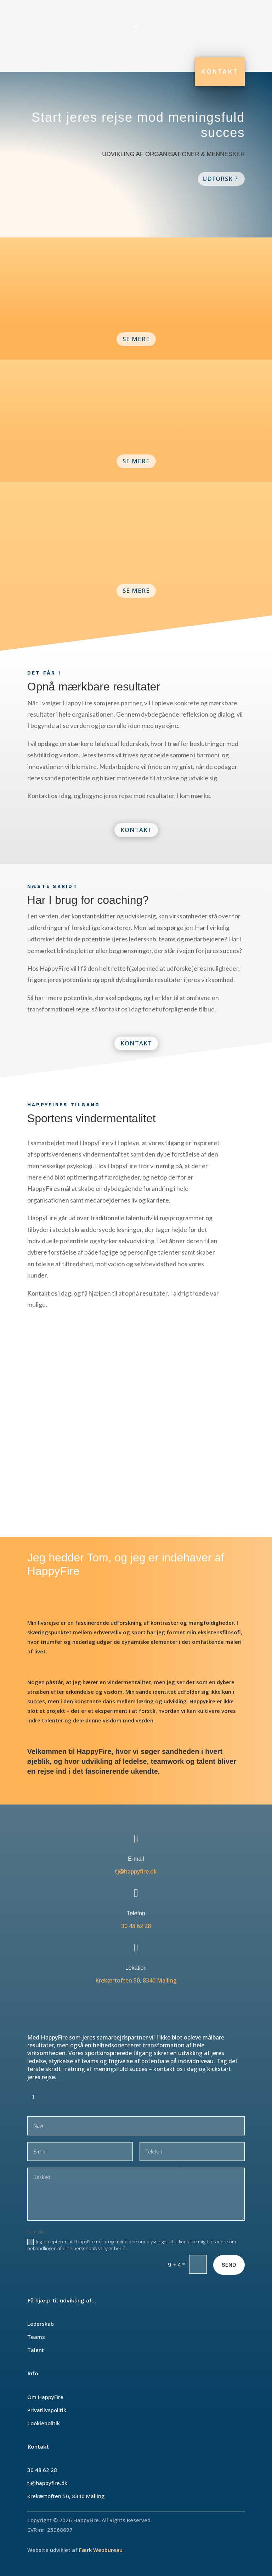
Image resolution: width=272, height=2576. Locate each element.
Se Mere (136, 339)
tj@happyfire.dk (136, 1871)
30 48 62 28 (136, 1926)
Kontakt (219, 72)
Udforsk (217, 178)
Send (229, 2265)
